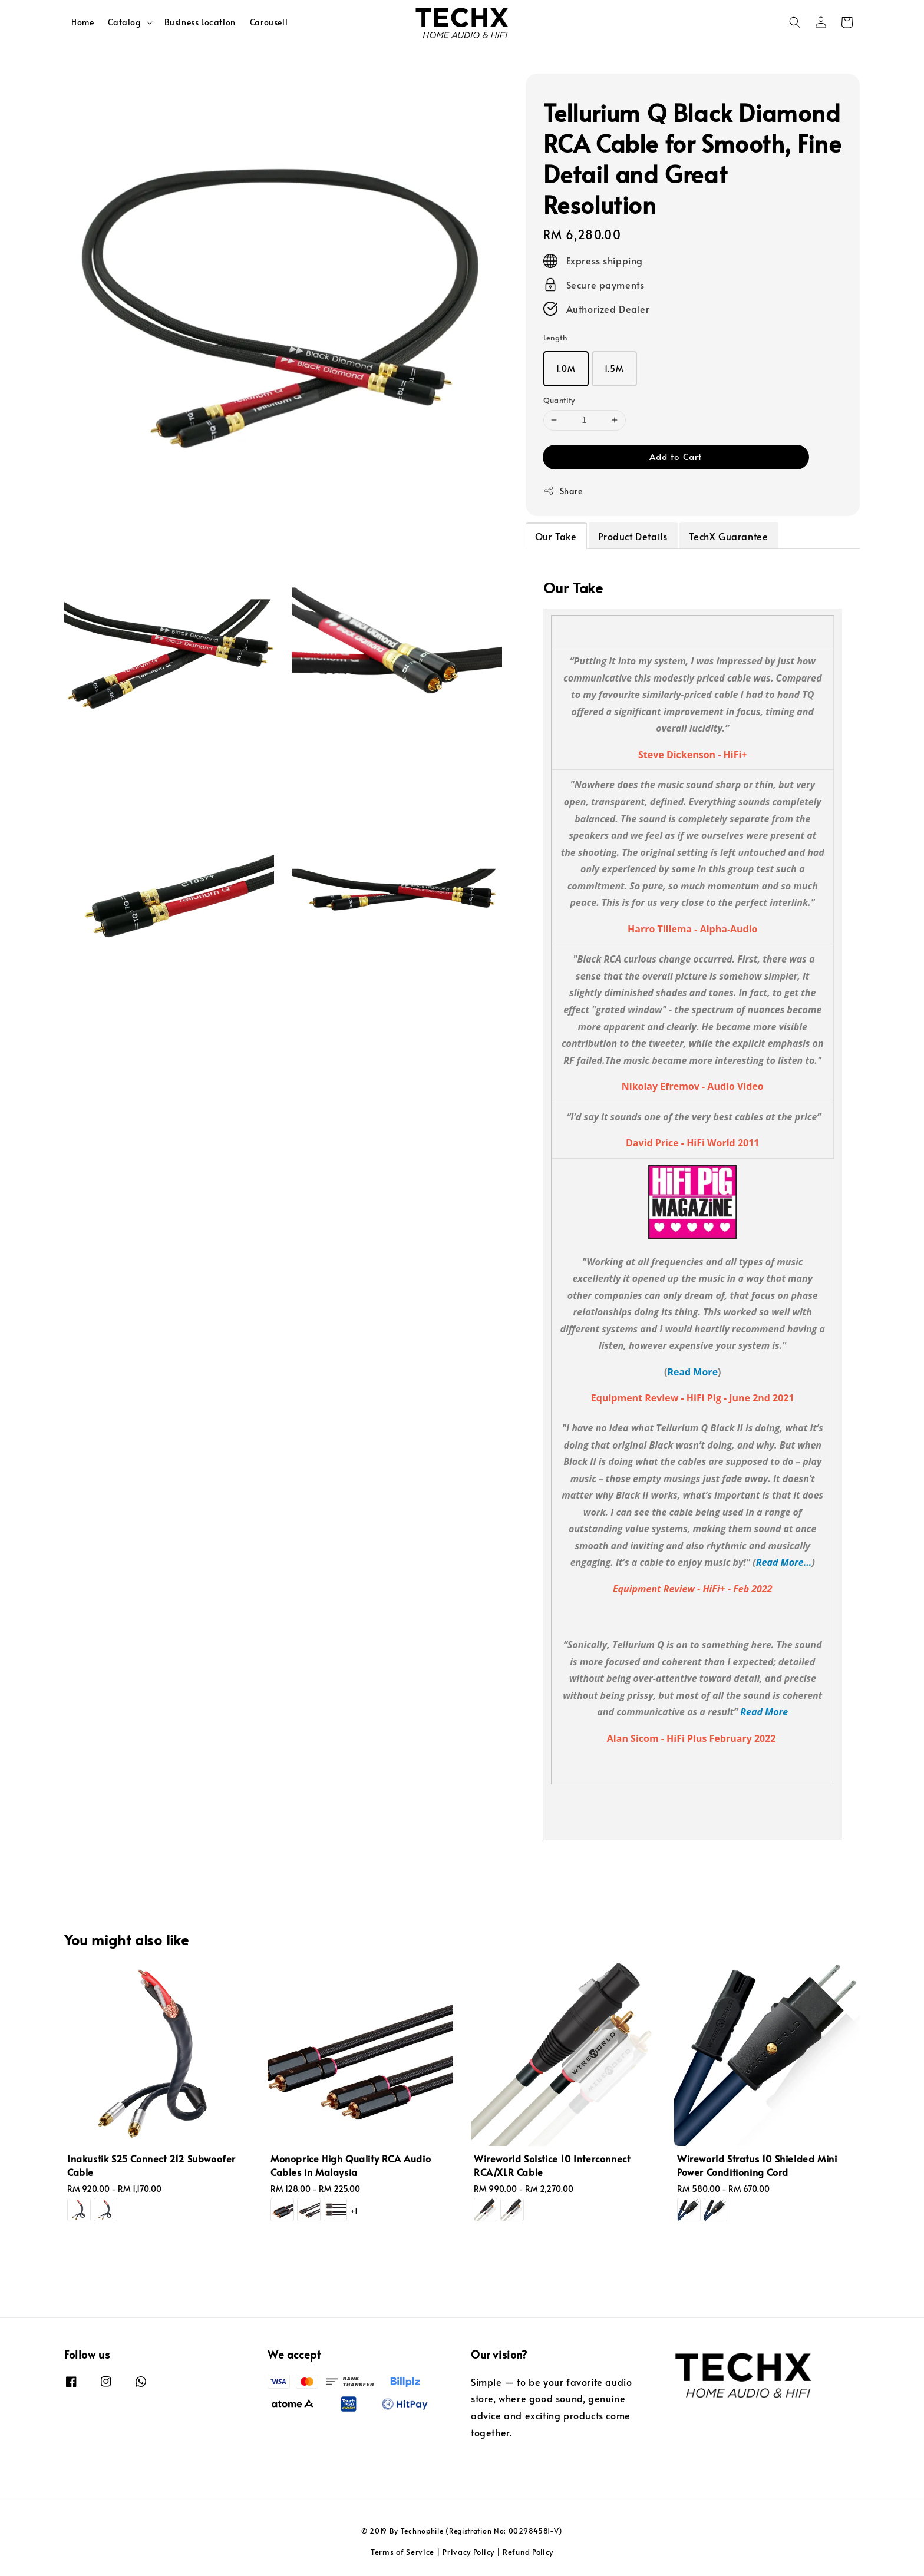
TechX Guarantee (728, 536)
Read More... (784, 1562)
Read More (692, 1371)
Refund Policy (528, 2552)
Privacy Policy (468, 2552)
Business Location (200, 22)
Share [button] (563, 491)
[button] (795, 22)
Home (82, 22)
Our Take (556, 536)
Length (555, 337)
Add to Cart (675, 456)
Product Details (632, 536)
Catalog (124, 22)
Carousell (269, 22)
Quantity (559, 400)
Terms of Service (402, 2552)
